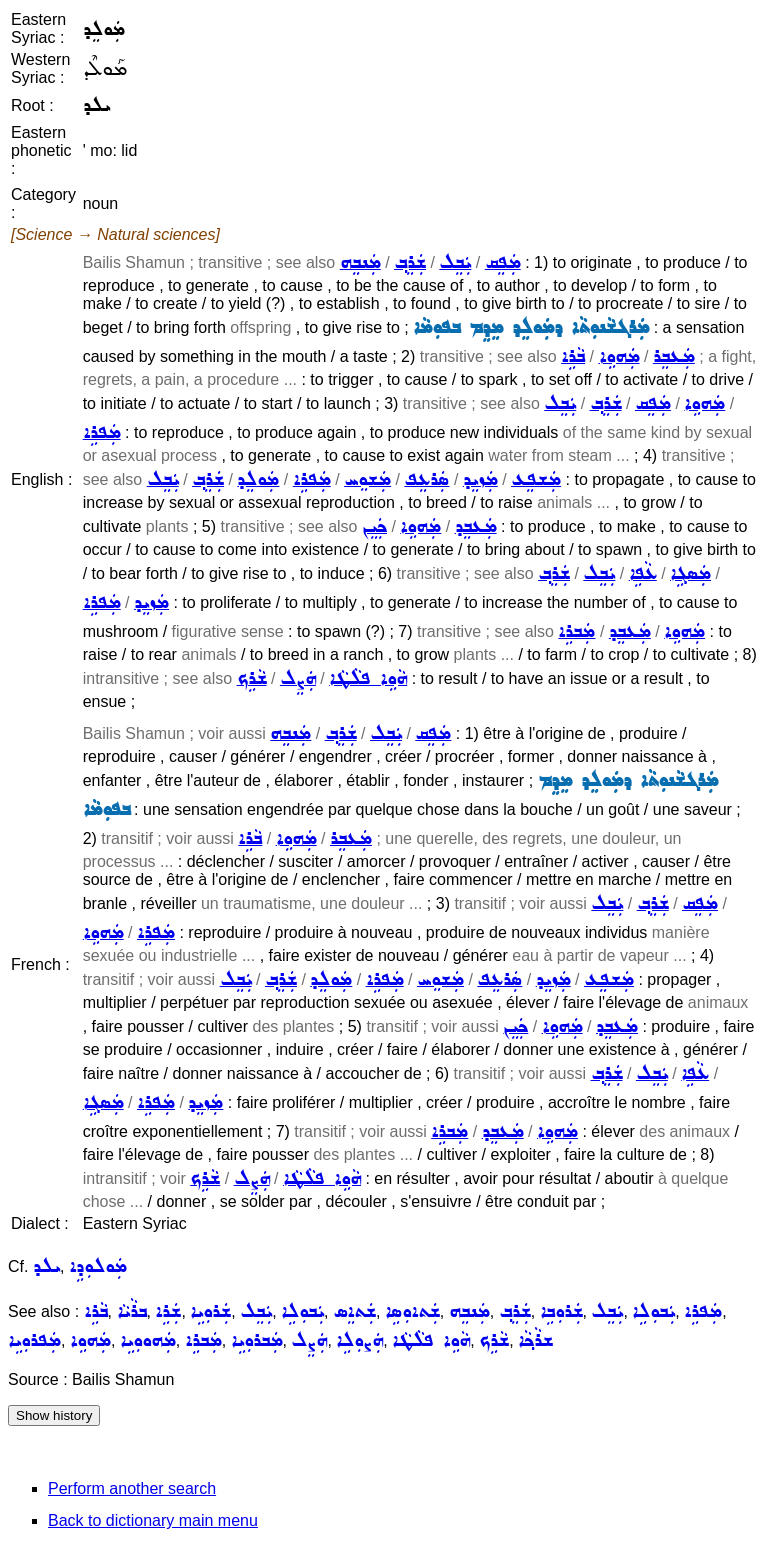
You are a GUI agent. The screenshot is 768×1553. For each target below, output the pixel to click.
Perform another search (132, 1488)
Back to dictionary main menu (153, 1520)
